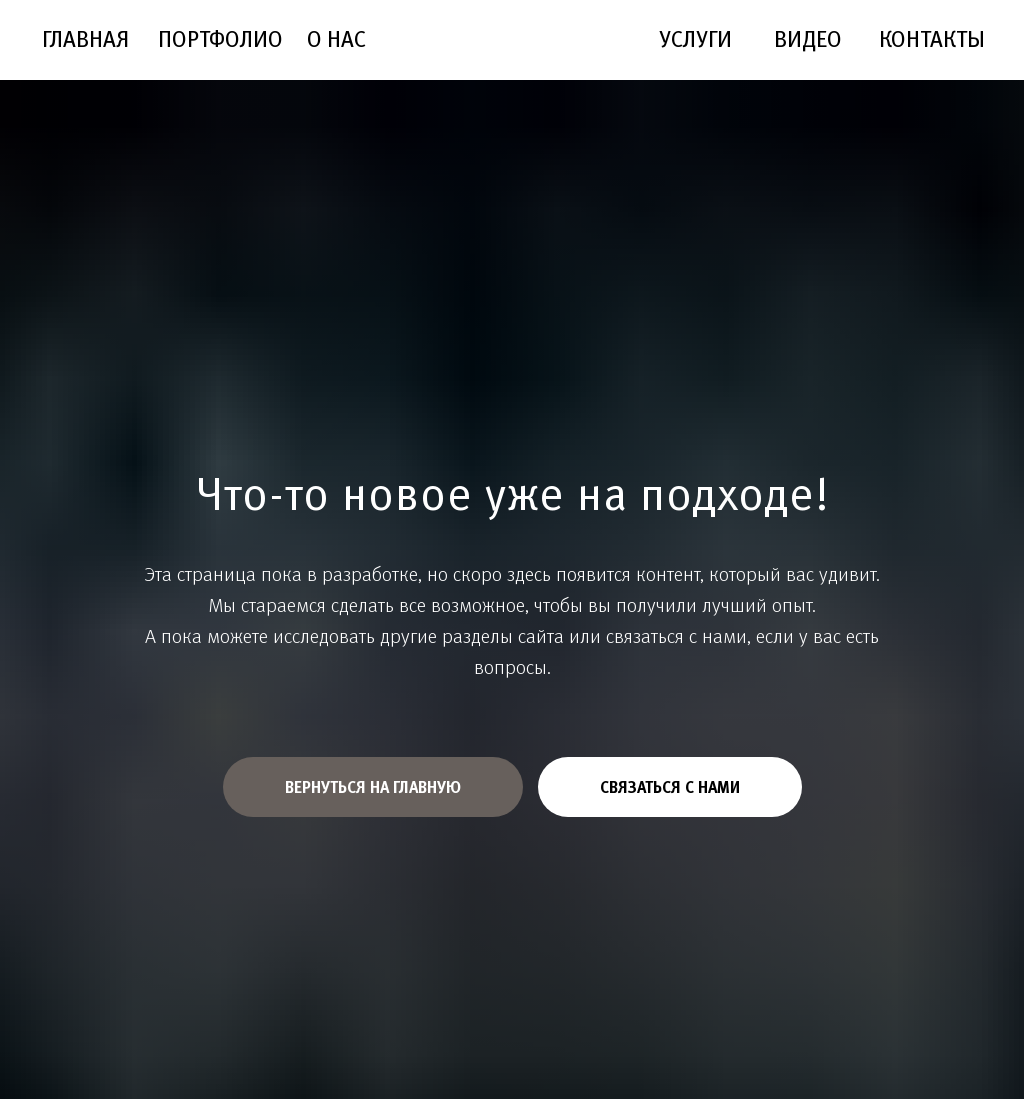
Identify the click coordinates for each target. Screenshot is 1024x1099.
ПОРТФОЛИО (220, 38)
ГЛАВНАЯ (85, 38)
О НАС (336, 38)
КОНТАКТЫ (932, 38)
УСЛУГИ (695, 38)
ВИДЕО (808, 38)
